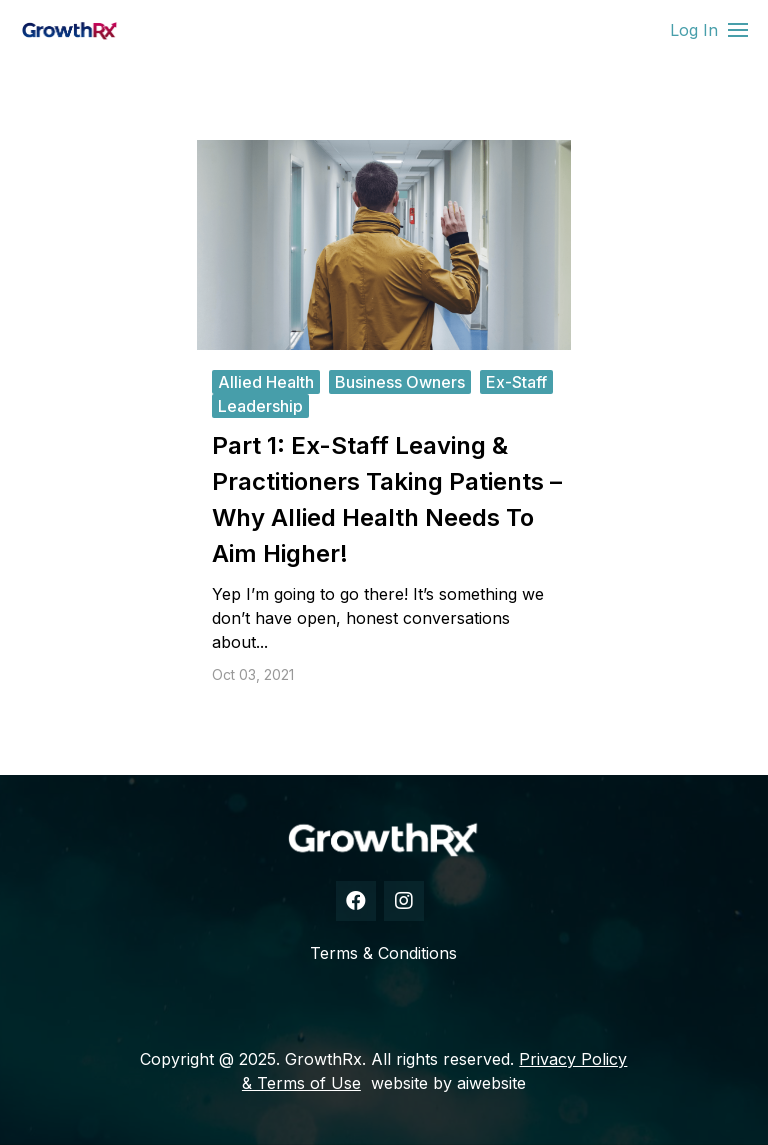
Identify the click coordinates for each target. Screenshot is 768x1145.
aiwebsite (491, 1083)
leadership (260, 406)
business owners (400, 382)
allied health (266, 382)
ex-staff (516, 382)
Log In (694, 30)
